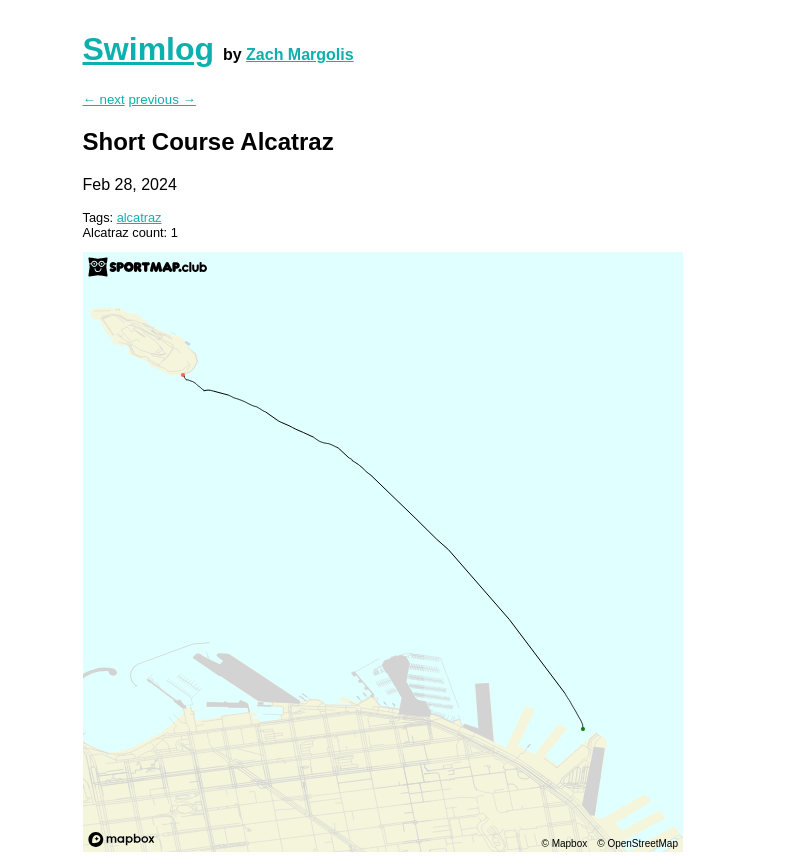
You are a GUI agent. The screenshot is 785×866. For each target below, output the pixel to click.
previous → (161, 99)
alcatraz (139, 217)
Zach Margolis (300, 54)
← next (104, 99)
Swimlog (149, 49)
